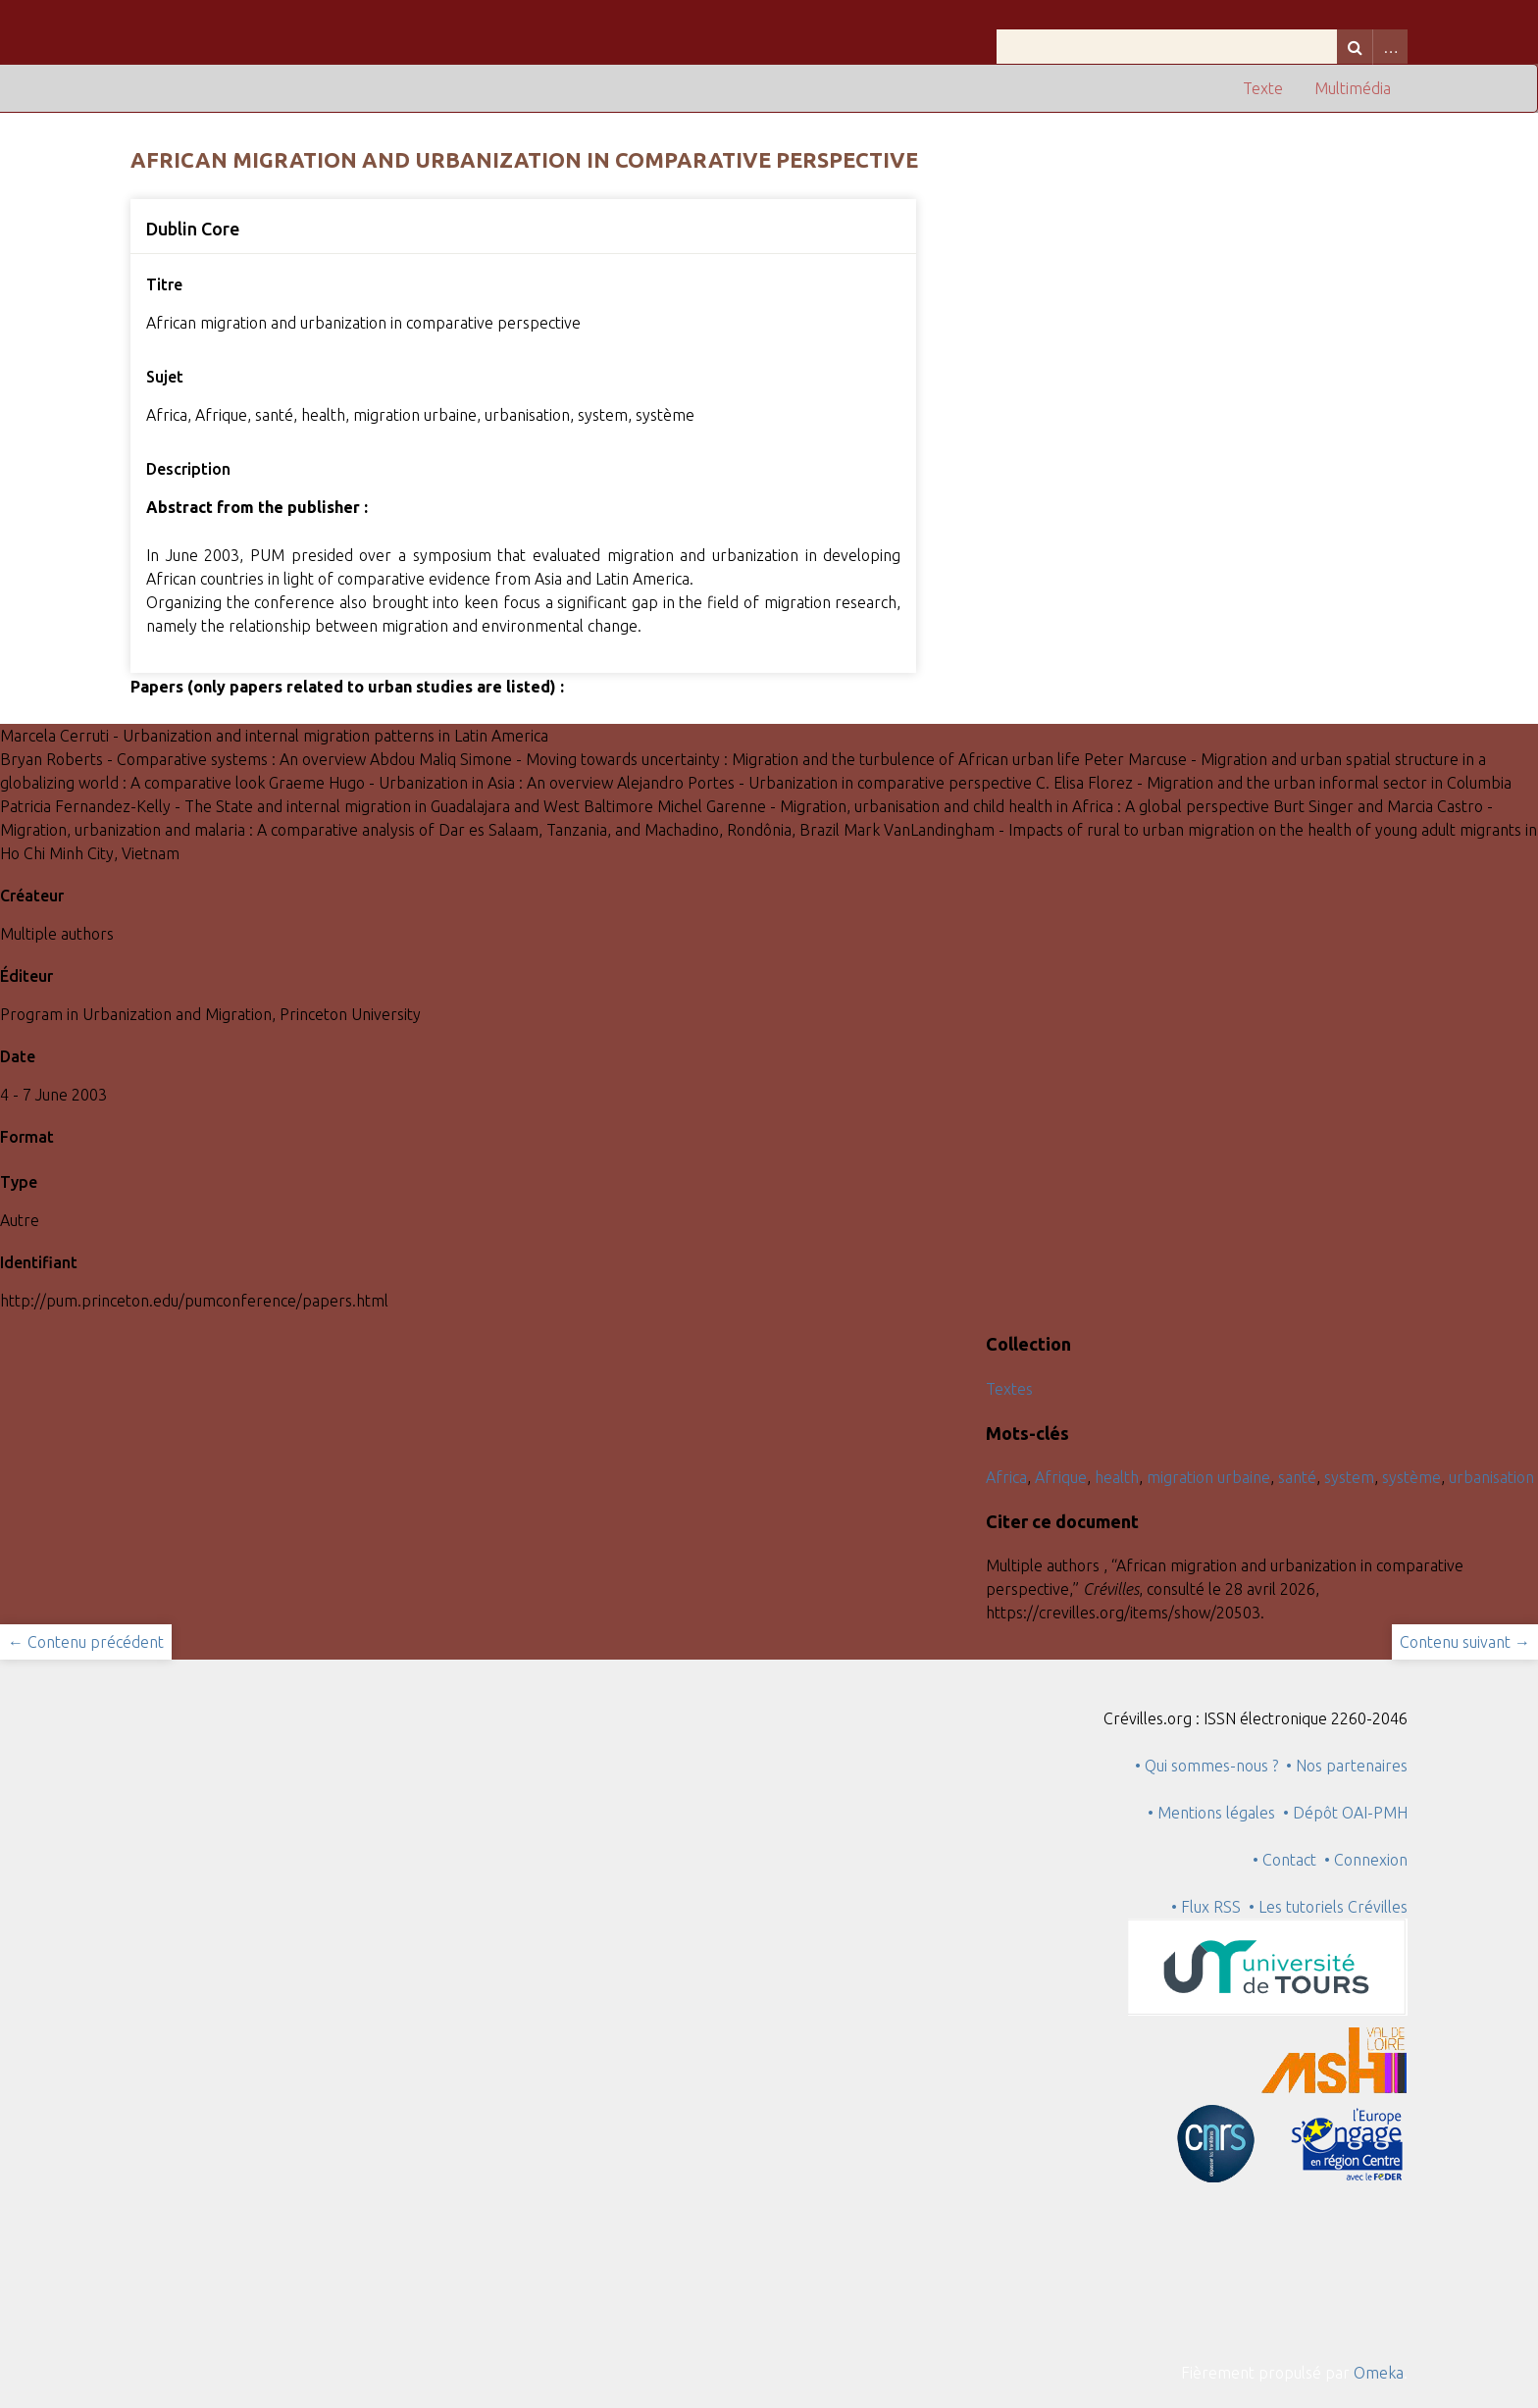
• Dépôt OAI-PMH (1345, 1812)
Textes (1009, 1389)
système (1411, 1477)
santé (1297, 1477)
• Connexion (1366, 1860)
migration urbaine (1208, 1477)
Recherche (1354, 46)
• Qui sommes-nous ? (1206, 1765)
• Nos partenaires (1347, 1765)
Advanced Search (1390, 46)
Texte (1263, 88)
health (1117, 1477)
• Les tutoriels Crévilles (1328, 1907)
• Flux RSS (1206, 1907)
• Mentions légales (1211, 1812)
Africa (1006, 1477)
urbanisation (1491, 1477)
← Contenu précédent (86, 1642)
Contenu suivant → (1465, 1642)
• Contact (1288, 1860)
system (1349, 1477)
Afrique (1061, 1477)
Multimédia (1352, 88)
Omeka (1379, 2373)
